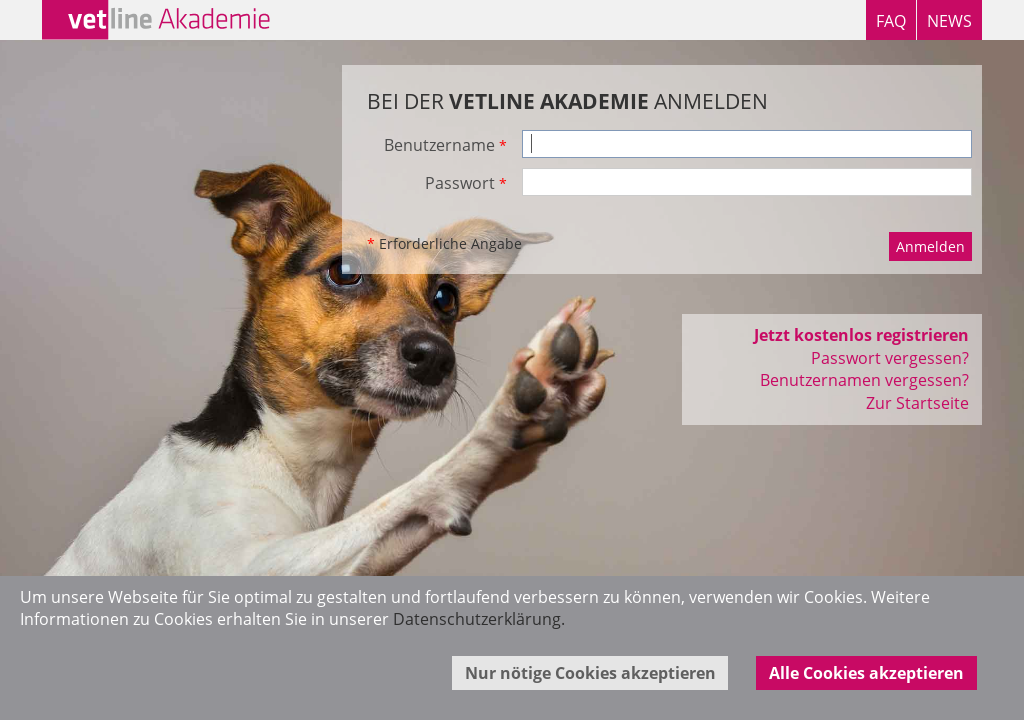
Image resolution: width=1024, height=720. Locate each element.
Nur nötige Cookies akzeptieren (590, 673)
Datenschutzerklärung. (479, 619)
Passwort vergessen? (890, 358)
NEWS (949, 21)
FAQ (891, 21)
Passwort (466, 183)
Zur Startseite (917, 403)
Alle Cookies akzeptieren (866, 673)
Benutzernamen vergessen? (864, 380)
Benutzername (445, 145)
